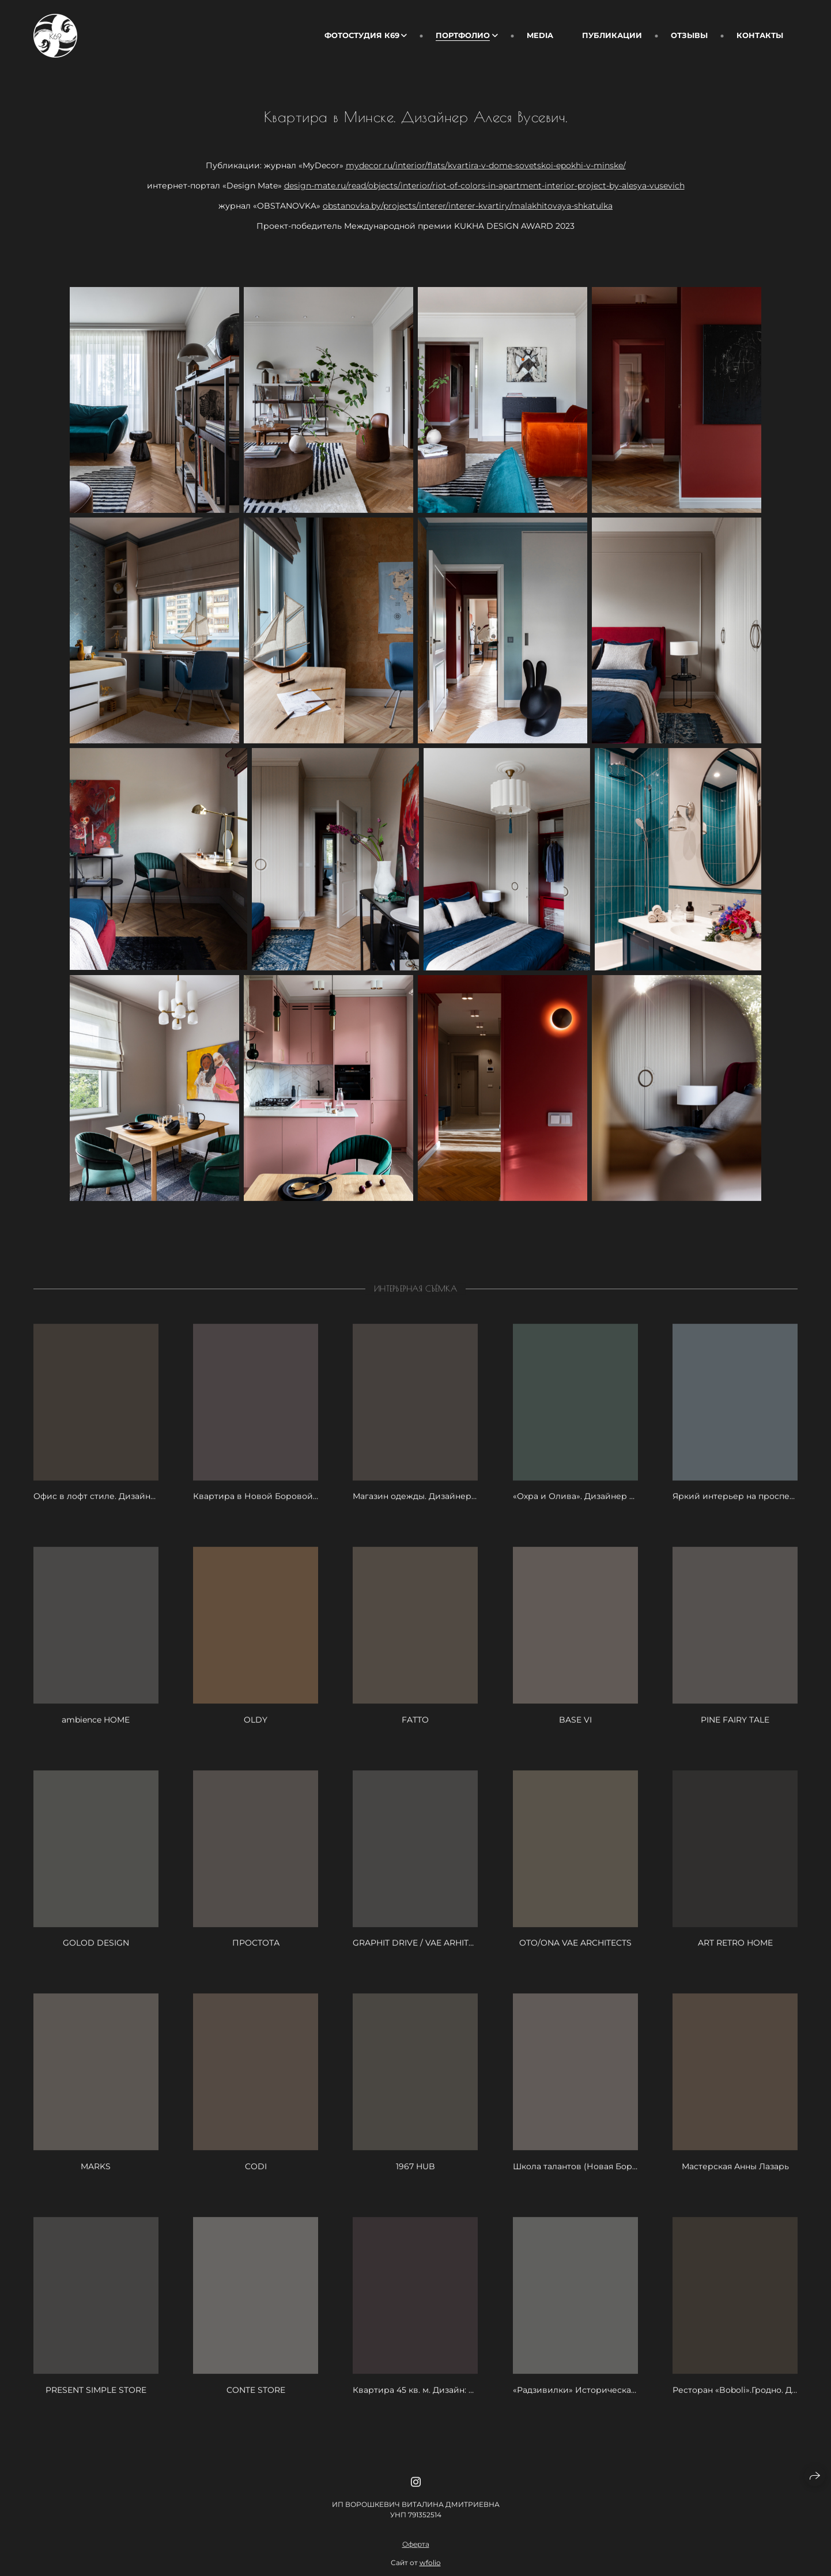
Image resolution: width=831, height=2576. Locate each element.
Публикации (612, 35)
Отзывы (689, 35)
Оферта (415, 2564)
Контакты (759, 35)
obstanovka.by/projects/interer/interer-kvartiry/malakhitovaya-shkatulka (468, 206)
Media (540, 35)
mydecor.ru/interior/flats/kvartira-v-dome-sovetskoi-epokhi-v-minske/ (486, 165)
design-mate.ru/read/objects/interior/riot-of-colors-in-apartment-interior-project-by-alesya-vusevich (484, 185)
